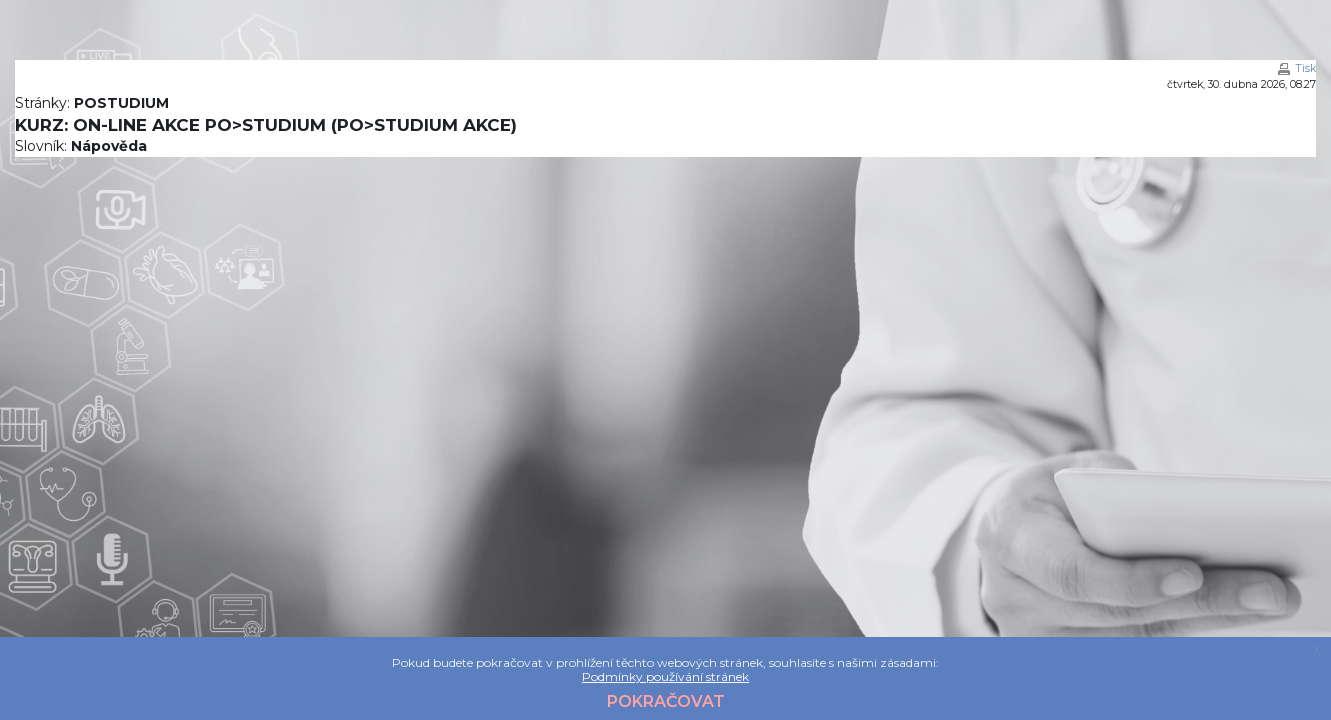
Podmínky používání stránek (665, 676)
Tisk (1306, 68)
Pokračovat (666, 701)
